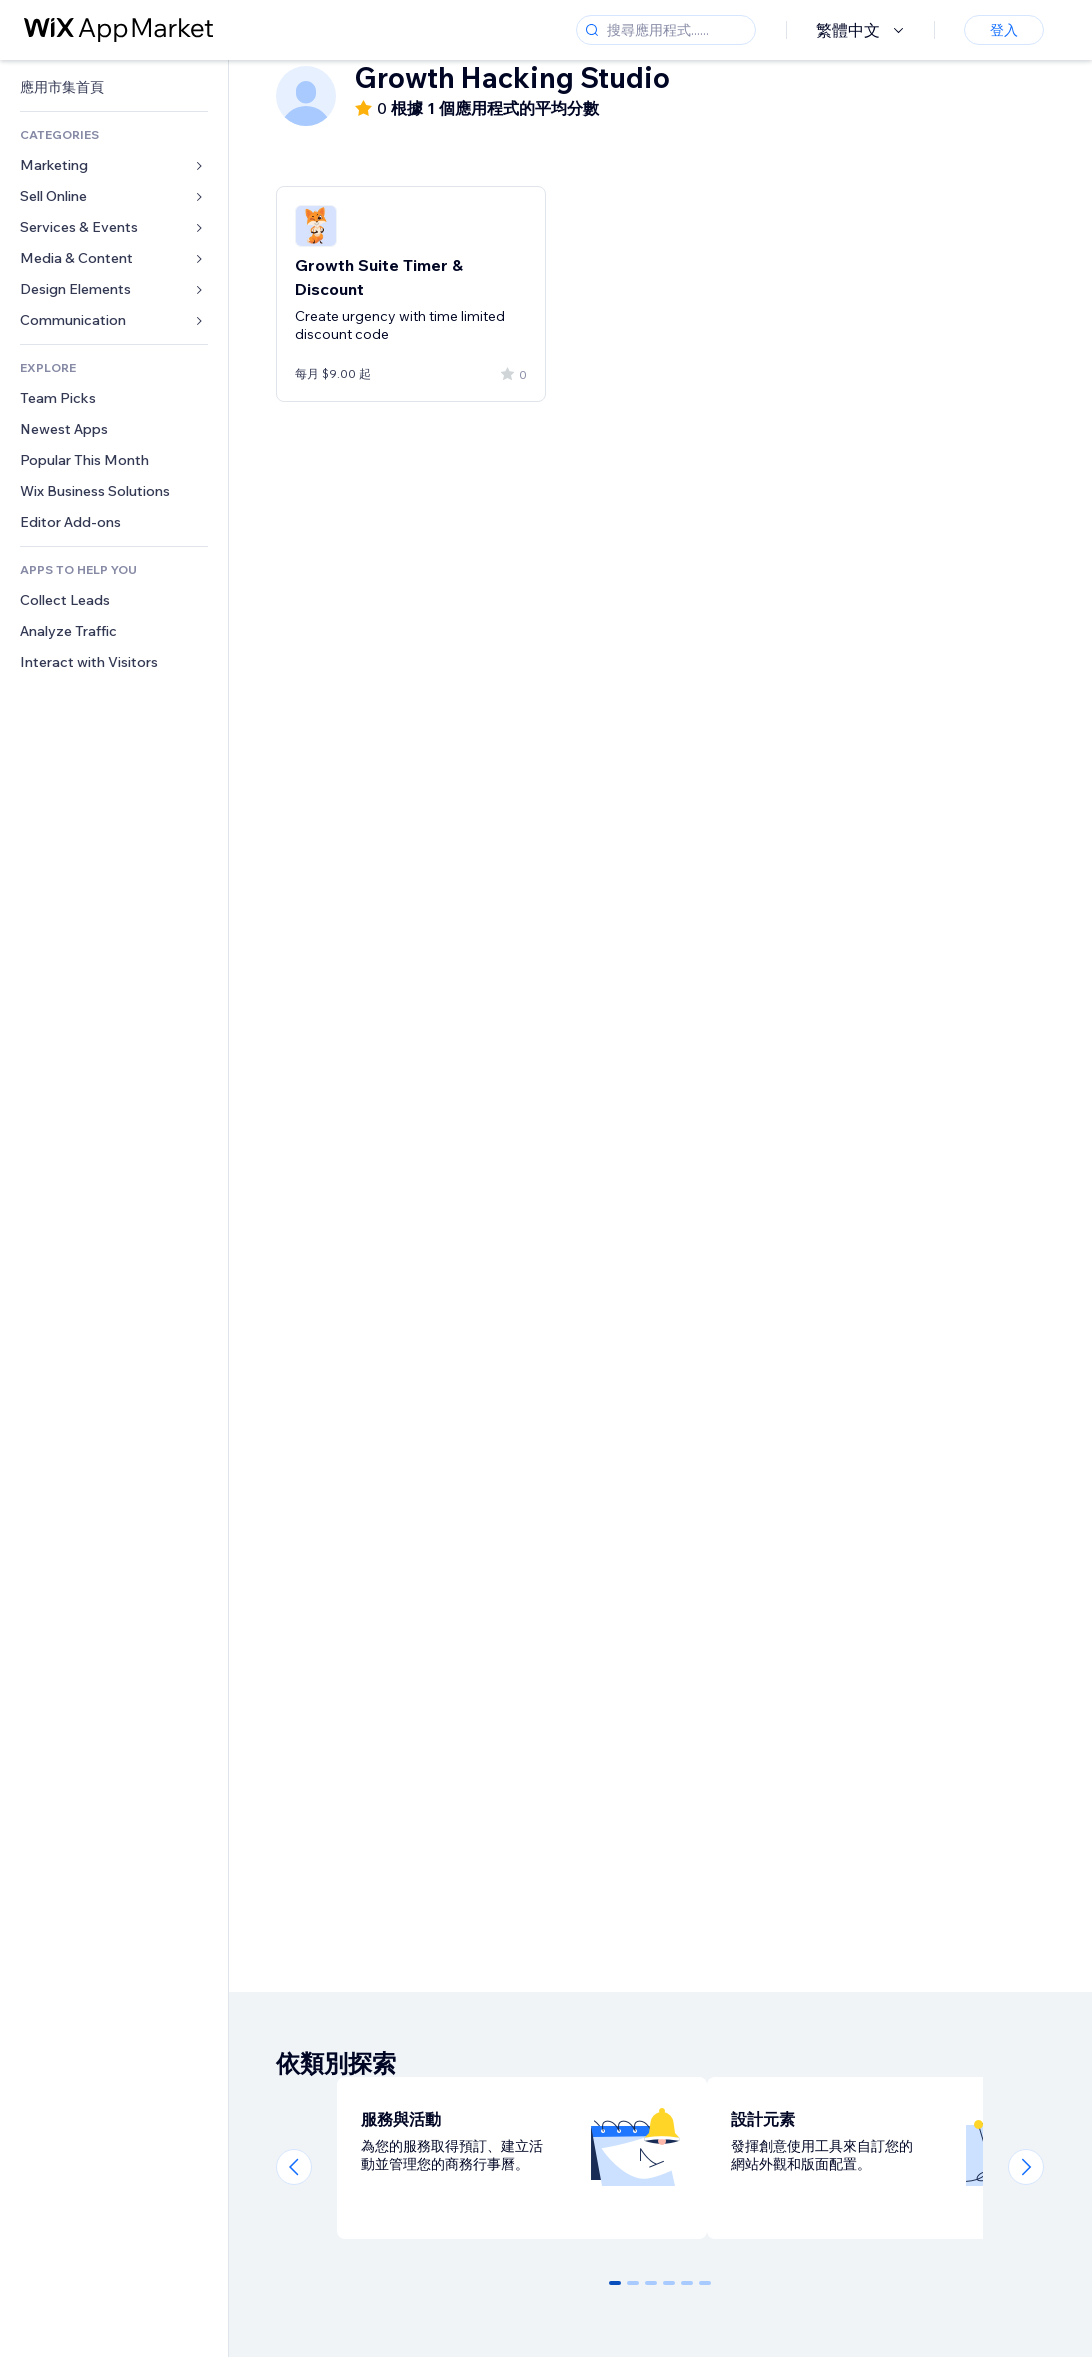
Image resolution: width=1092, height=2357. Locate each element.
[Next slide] (1026, 2167)
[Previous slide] (294, 2167)
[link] (114, 87)
